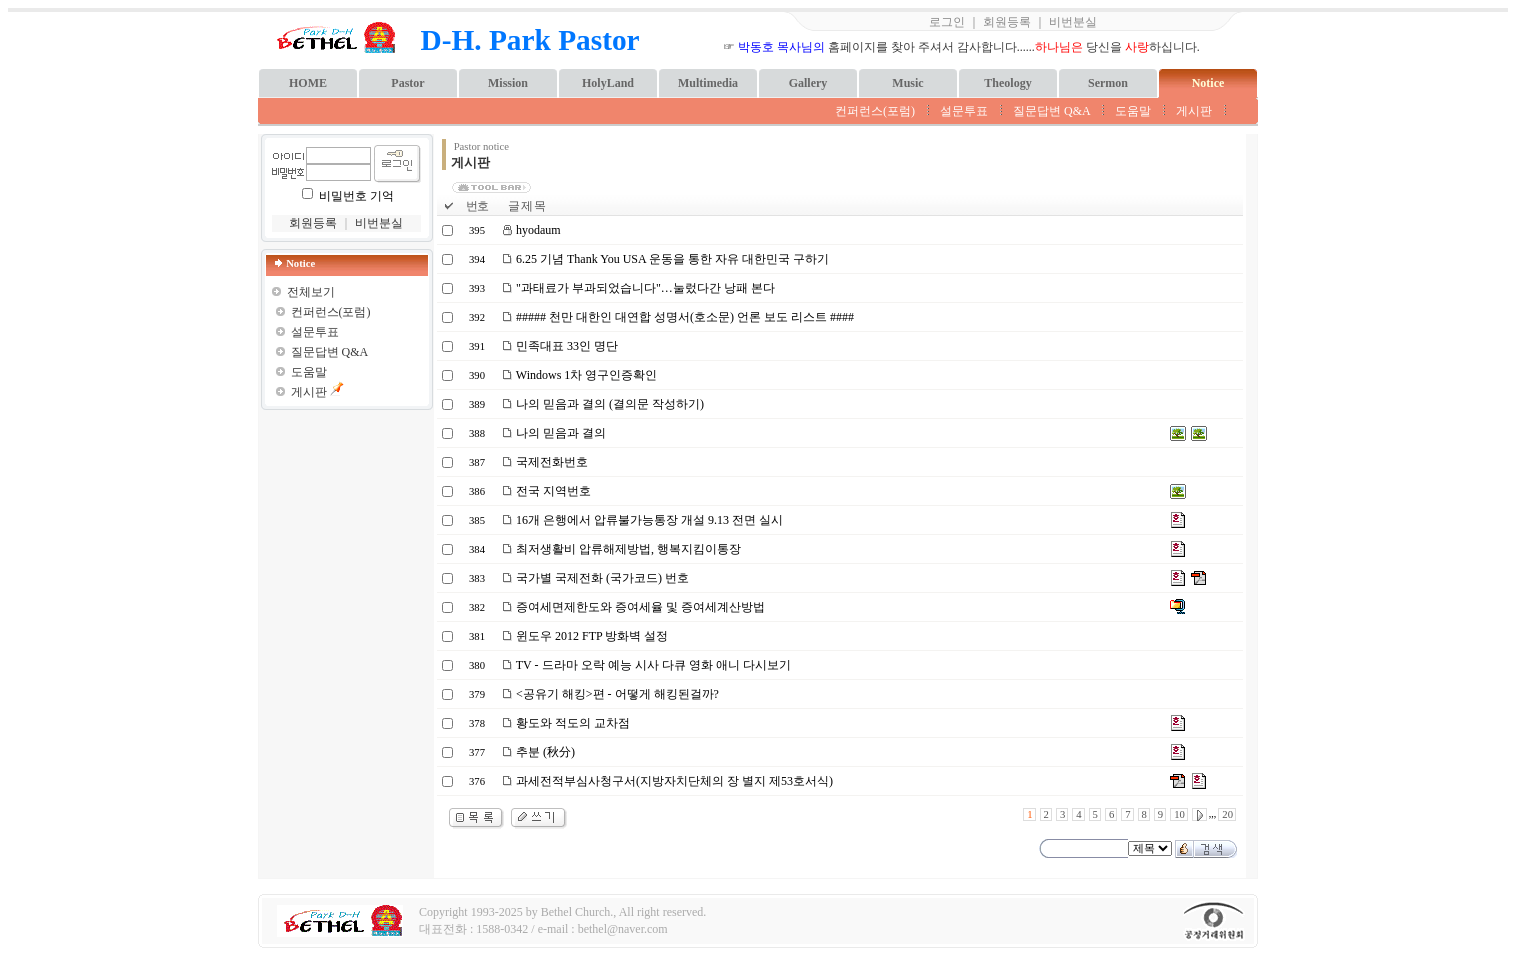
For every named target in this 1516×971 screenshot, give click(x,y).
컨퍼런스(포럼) (875, 111)
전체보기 (311, 292)
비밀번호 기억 (356, 196)
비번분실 (1073, 22)
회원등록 (1007, 22)
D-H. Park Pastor (530, 40)
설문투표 (964, 111)
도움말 (1133, 111)
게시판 (1194, 111)
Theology (1007, 83)
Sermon (1108, 83)
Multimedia (708, 83)
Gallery (808, 83)
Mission (508, 83)
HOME (308, 83)
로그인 (947, 22)
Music (907, 83)
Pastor (407, 83)
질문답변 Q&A (1051, 111)
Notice (1208, 83)
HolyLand (608, 83)
